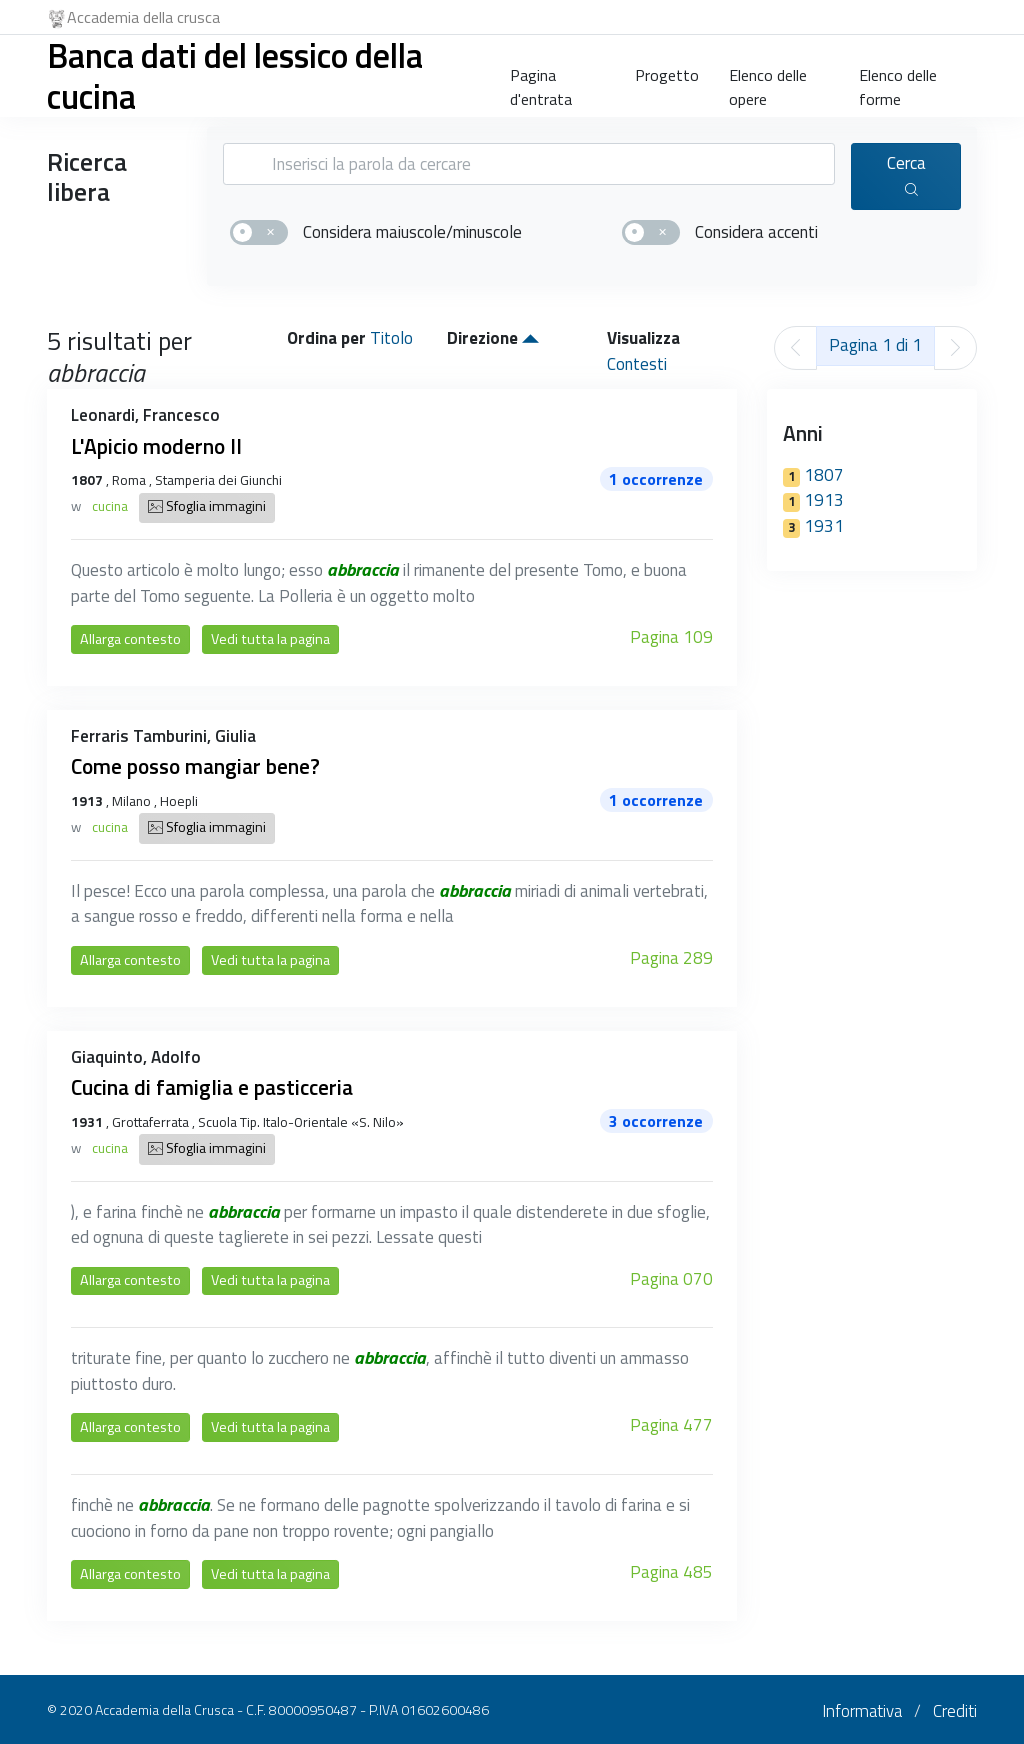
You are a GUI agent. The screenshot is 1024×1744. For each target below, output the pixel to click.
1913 (813, 500)
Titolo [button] (391, 338)
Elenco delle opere (768, 83)
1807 (813, 475)
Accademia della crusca (133, 17)
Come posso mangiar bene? (195, 766)
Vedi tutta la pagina (270, 639)
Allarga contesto (130, 639)
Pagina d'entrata (541, 83)
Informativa (862, 1711)
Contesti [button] (637, 364)
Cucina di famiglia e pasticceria (212, 1087)
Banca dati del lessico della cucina (235, 75)
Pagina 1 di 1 (875, 345)
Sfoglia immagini (207, 508)
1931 (813, 526)
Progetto (667, 75)
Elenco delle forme (898, 83)
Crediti (955, 1711)
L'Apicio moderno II (156, 446)
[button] (530, 338)
